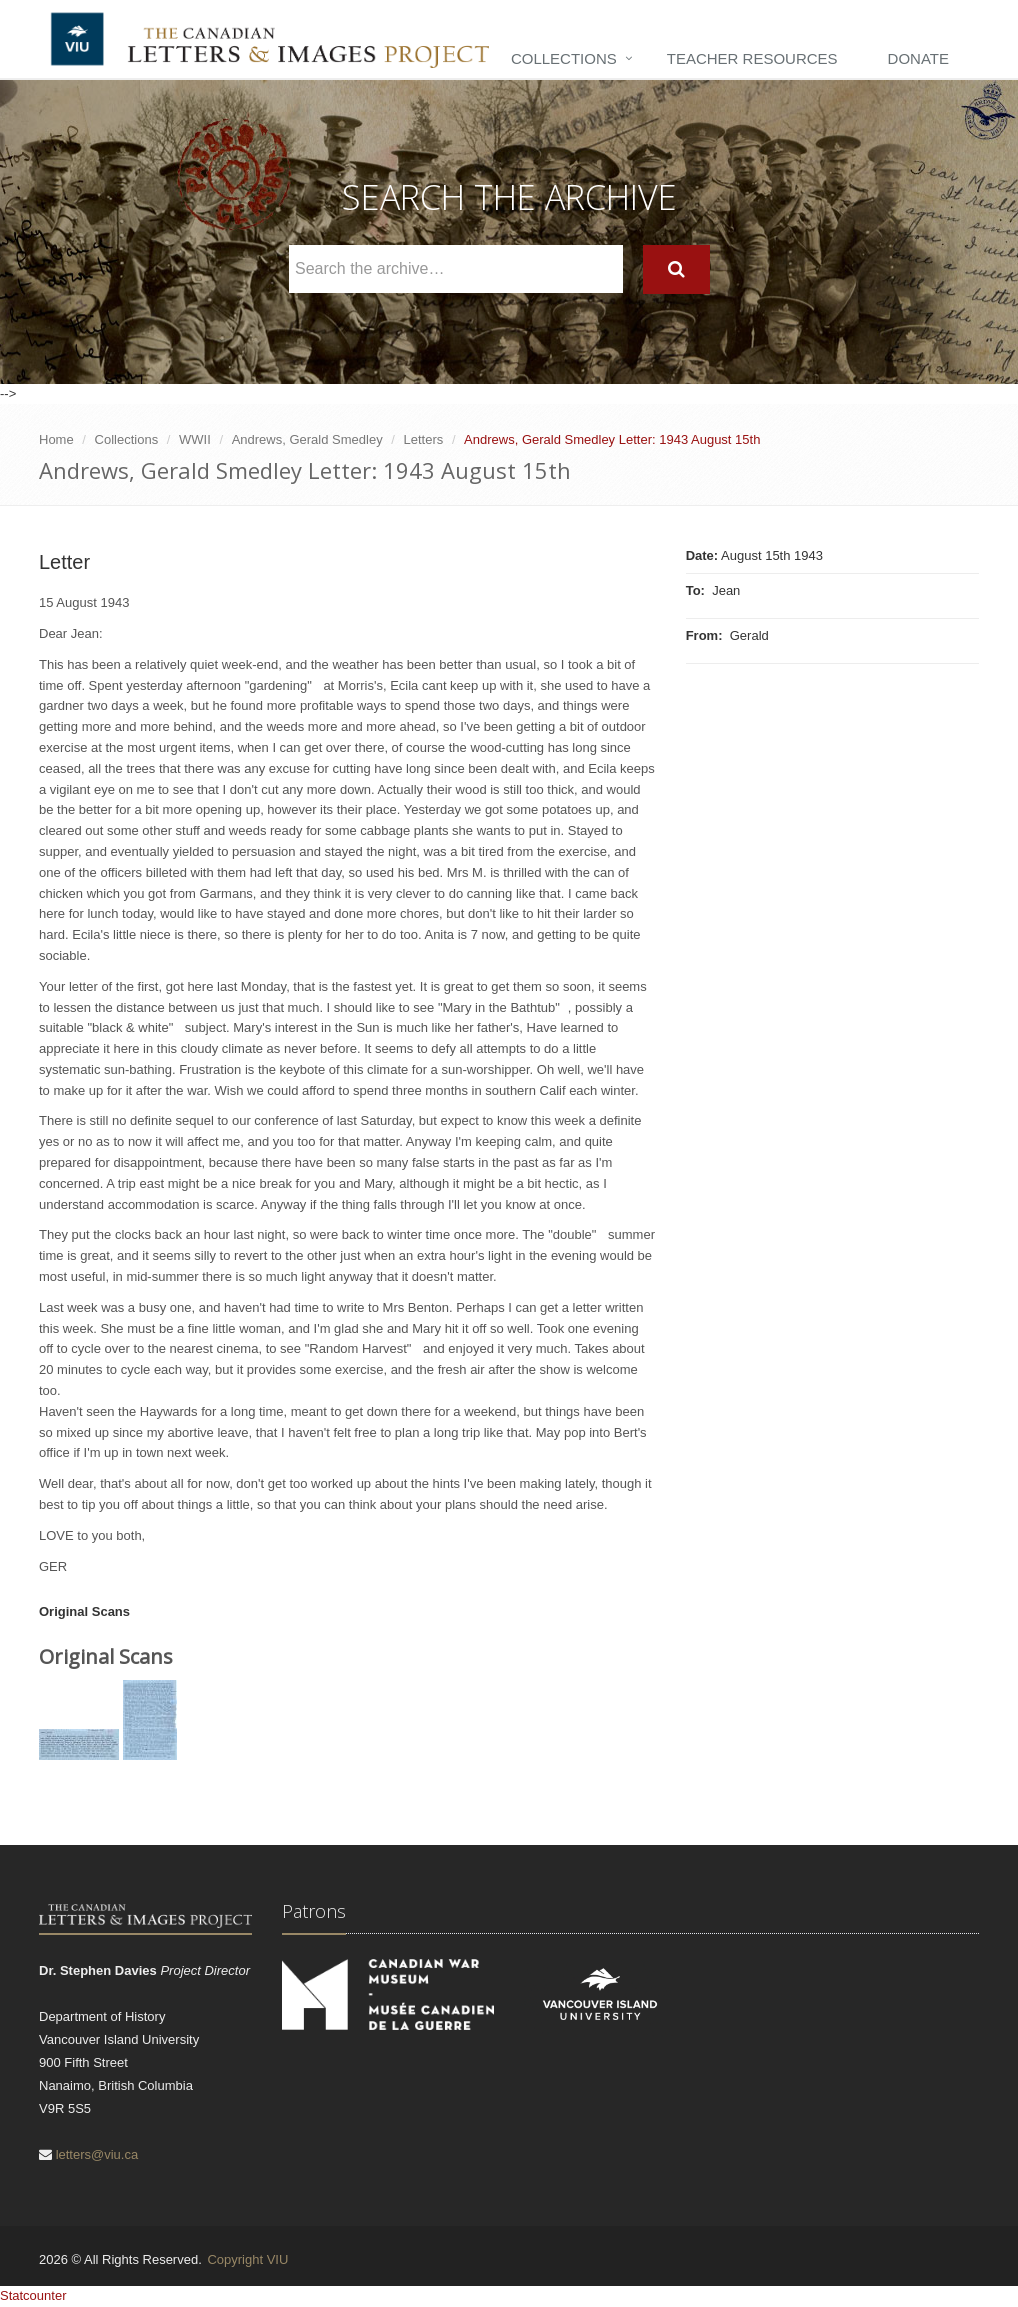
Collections (564, 58)
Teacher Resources (752, 58)
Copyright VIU (247, 2259)
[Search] (676, 269)
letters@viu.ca (97, 2154)
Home (56, 439)
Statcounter (33, 2295)
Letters (424, 439)
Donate (918, 58)
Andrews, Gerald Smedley (307, 439)
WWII (195, 439)
